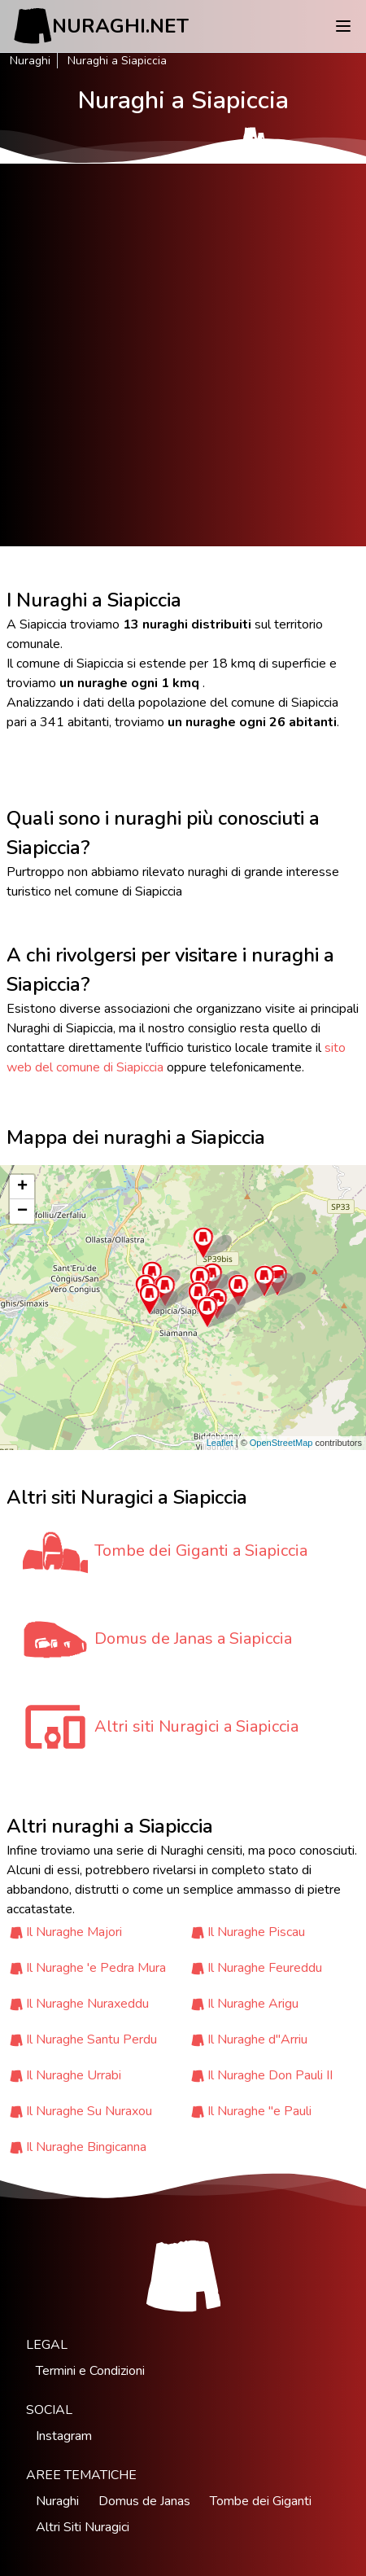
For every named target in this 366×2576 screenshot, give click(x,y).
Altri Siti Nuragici (82, 2527)
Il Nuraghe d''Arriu (257, 2039)
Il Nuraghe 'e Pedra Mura (96, 1968)
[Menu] (343, 26)
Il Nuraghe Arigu (252, 2004)
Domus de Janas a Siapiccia (193, 1638)
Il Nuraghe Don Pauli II (270, 2075)
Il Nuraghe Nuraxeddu (87, 2004)
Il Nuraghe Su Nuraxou (89, 2111)
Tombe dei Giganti (261, 2501)
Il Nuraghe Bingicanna (86, 2147)
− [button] (22, 1211)
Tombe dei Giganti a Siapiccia (200, 1551)
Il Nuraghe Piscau (256, 1932)
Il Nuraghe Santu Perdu (91, 2039)
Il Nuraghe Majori (74, 1932)
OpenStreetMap (281, 1443)
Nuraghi (30, 60)
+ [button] (22, 1187)
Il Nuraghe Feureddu (264, 1968)
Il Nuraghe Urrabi (73, 2075)
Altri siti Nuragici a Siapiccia (196, 1726)
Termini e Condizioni (90, 2371)
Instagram (64, 2436)
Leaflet (220, 1443)
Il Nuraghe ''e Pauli (259, 2111)
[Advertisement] (183, 355)
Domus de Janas (144, 2501)
